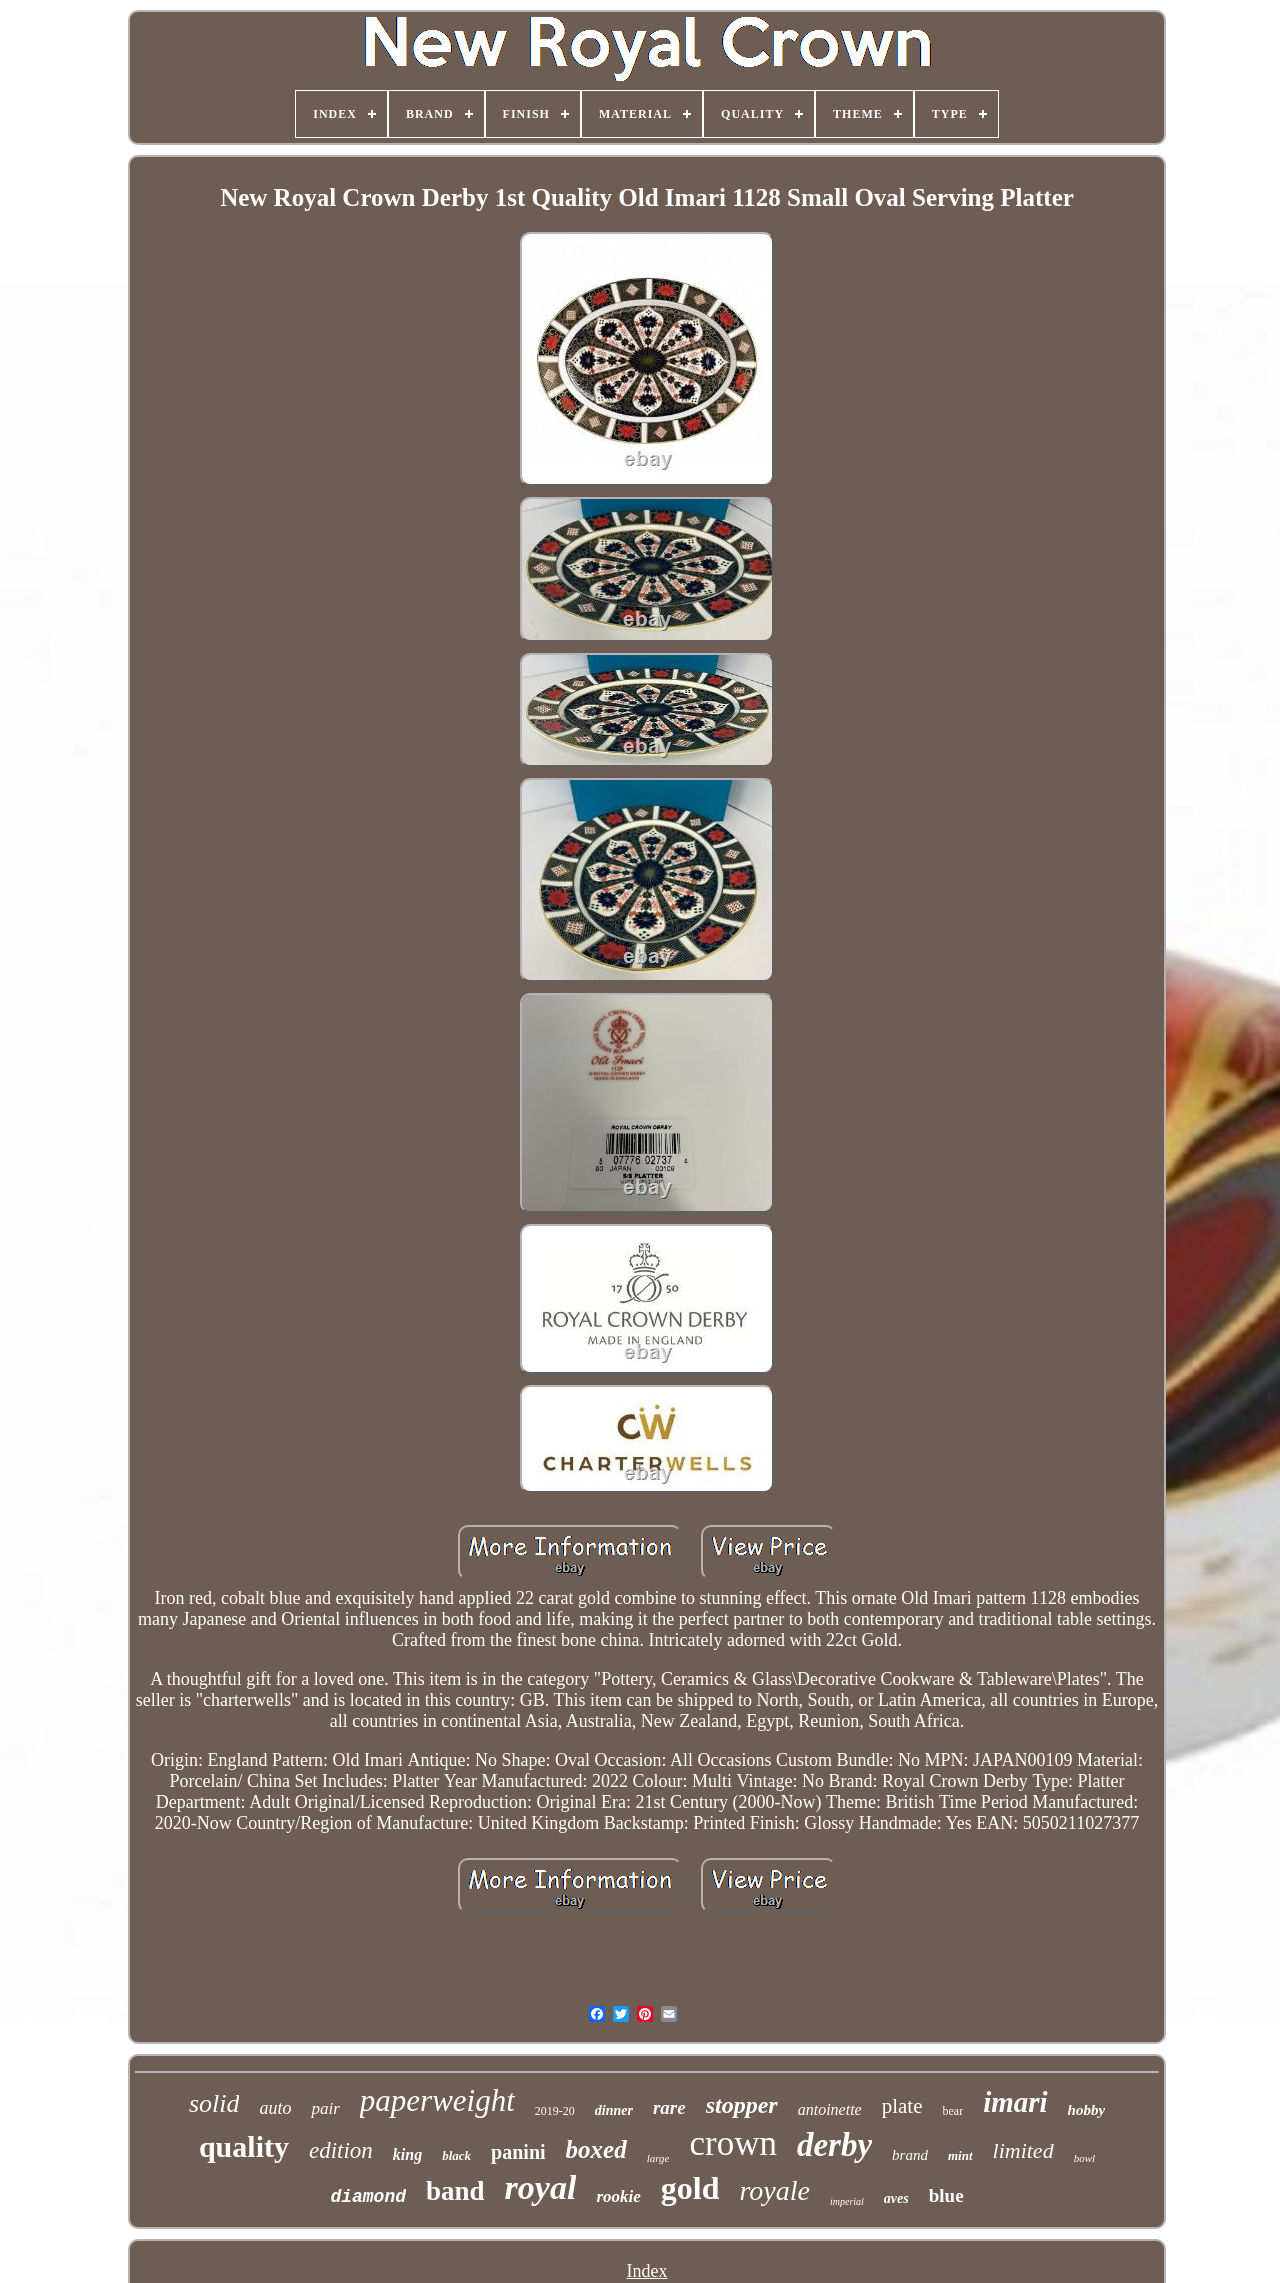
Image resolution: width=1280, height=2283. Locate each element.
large (658, 2158)
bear (952, 2111)
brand (910, 2155)
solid (214, 2103)
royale (774, 2190)
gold (690, 2188)
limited (1023, 2150)
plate (902, 2106)
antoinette (830, 2109)
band (455, 2191)
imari (1015, 2102)
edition (341, 2150)
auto (275, 2108)
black (456, 2155)
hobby (1087, 2110)
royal (541, 2187)
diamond (368, 2197)
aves (896, 2198)
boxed (596, 2149)
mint (960, 2155)
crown (733, 2143)
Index (647, 2271)
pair (325, 2108)
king (407, 2154)
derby (834, 2145)
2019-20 (555, 2111)
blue (946, 2195)
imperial (847, 2201)
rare (669, 2107)
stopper (742, 2105)
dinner (614, 2110)
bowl (1084, 2158)
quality (244, 2146)
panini (518, 2152)
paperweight (437, 2100)
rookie (618, 2196)
